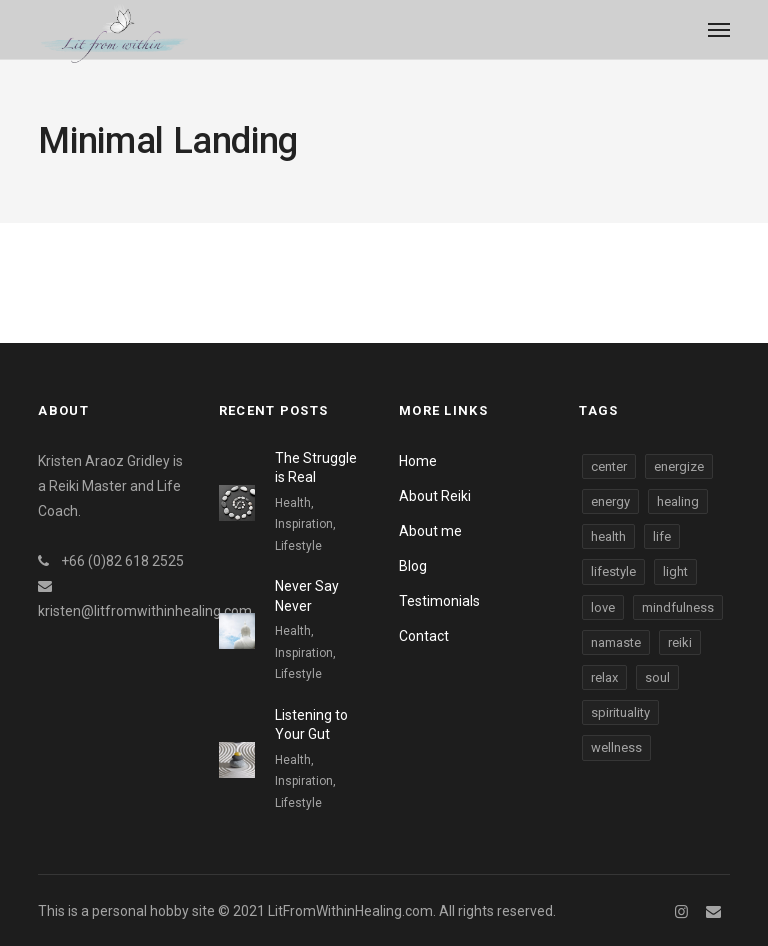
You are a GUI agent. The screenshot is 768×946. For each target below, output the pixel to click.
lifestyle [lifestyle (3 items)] (613, 571)
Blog (413, 566)
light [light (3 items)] (675, 571)
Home (418, 461)
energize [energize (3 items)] (679, 466)
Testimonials (439, 601)
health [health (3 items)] (608, 536)
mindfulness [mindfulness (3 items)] (678, 607)
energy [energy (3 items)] (610, 501)
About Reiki (435, 496)
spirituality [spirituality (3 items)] (620, 712)
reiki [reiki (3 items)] (680, 642)
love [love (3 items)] (603, 607)
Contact (424, 636)
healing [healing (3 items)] (678, 501)
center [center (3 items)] (609, 466)
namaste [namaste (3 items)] (616, 642)
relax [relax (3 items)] (604, 677)
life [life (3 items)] (662, 536)
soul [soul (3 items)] (657, 677)
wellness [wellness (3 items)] (616, 747)
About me (430, 531)
